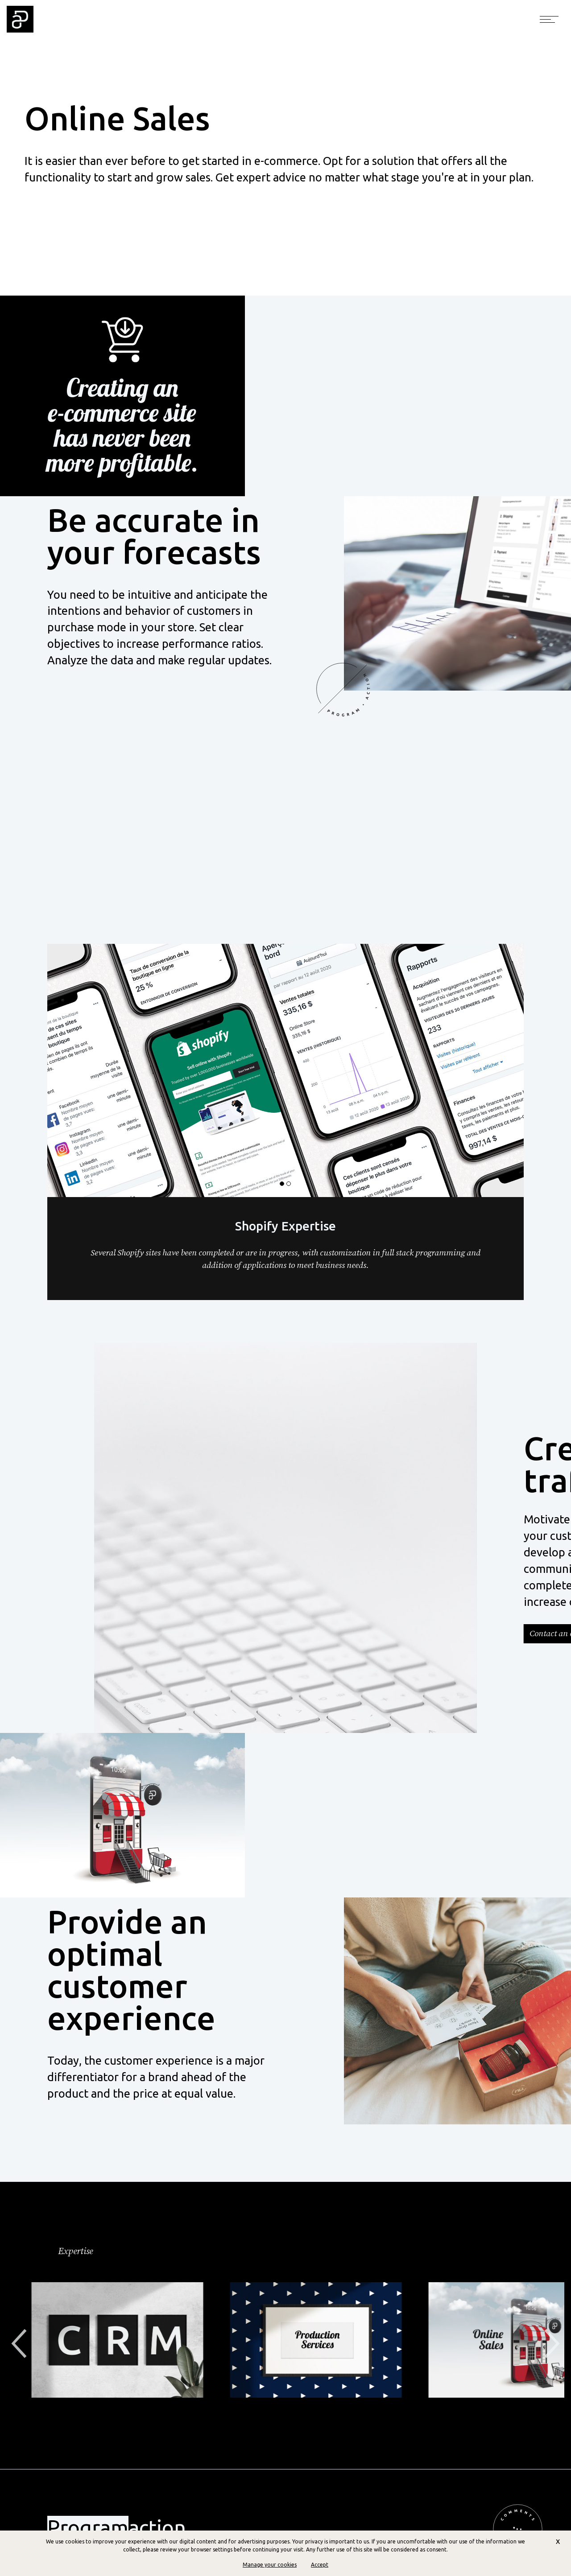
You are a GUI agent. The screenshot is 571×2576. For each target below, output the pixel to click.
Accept (319, 2565)
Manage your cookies (270, 2565)
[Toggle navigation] (549, 19)
